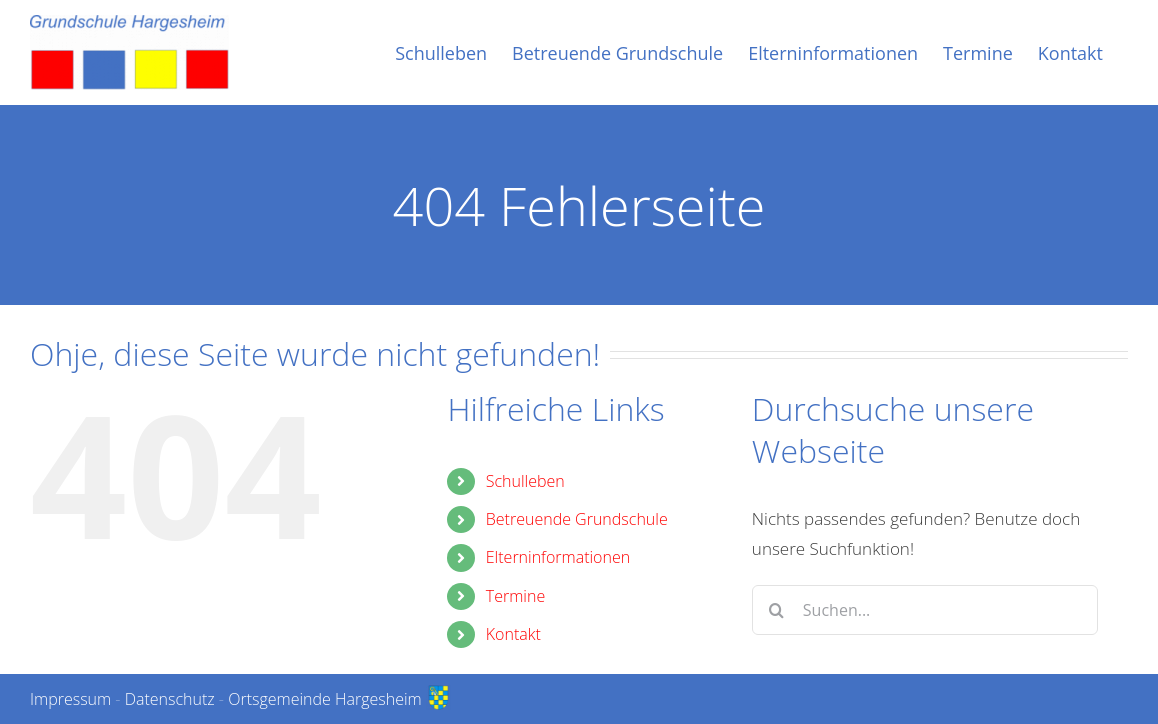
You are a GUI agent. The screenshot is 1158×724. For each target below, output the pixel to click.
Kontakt (513, 634)
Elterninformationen (558, 557)
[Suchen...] (925, 610)
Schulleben (525, 481)
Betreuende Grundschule (577, 519)
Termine (515, 596)
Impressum (70, 699)
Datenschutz (170, 699)
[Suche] (777, 610)
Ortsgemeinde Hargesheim (339, 699)
